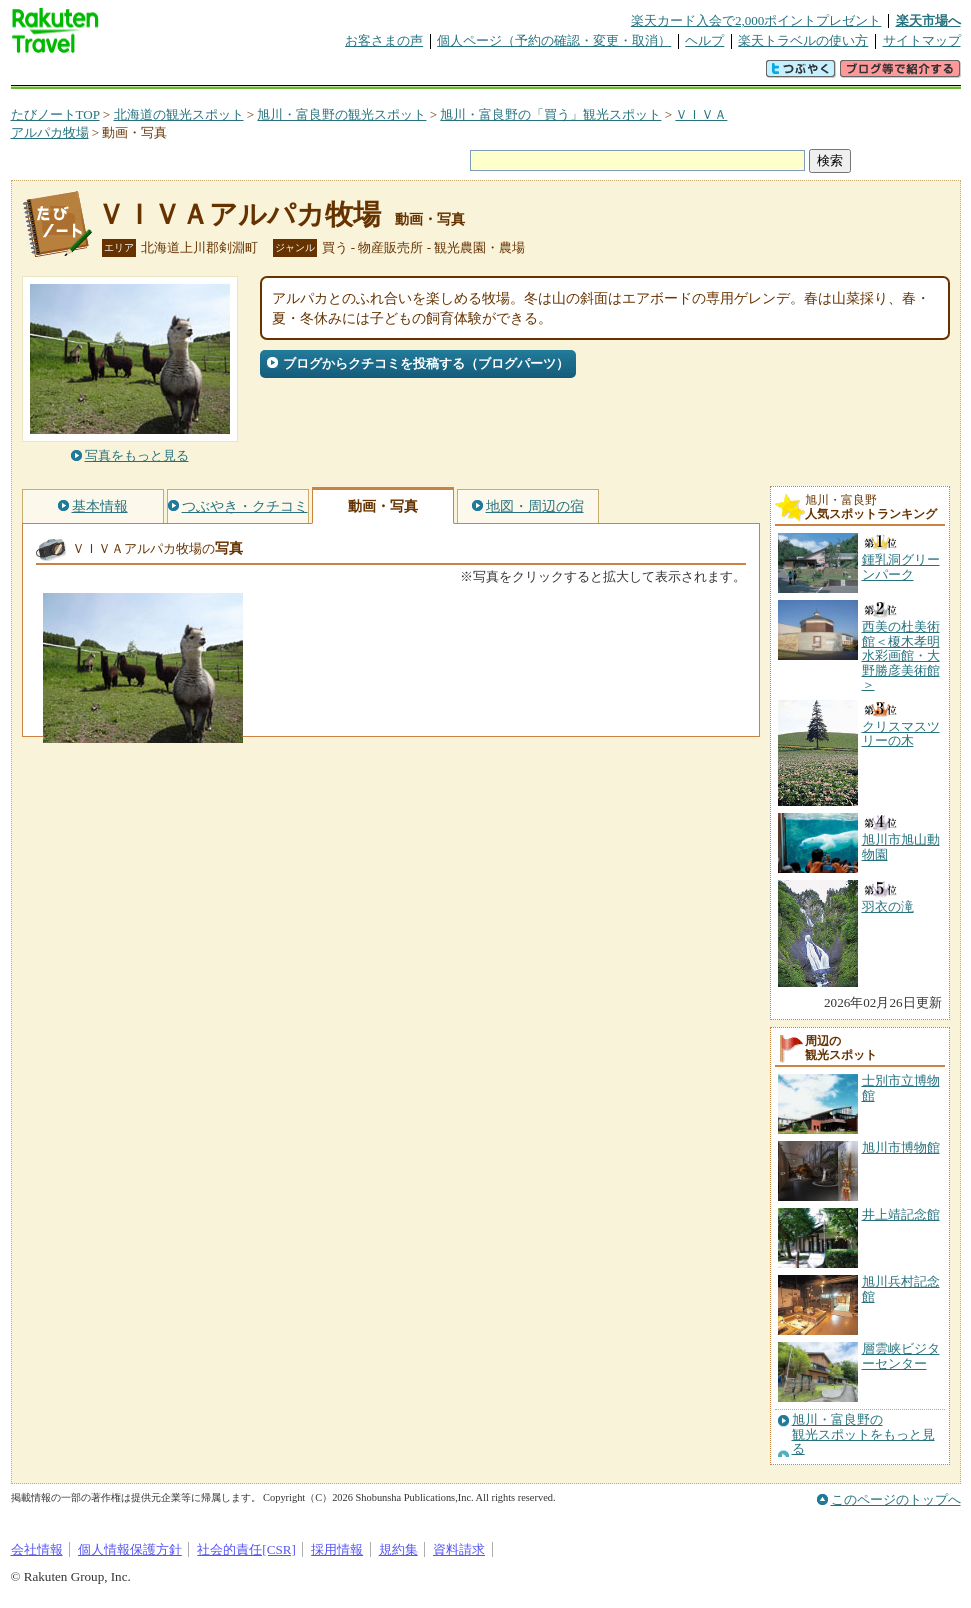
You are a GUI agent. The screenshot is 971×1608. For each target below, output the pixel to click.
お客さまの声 (384, 40)
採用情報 (337, 1549)
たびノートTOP (55, 114)
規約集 (398, 1549)
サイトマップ (922, 40)
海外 (163, 74)
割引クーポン (327, 74)
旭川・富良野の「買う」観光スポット (550, 114)
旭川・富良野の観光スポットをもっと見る (863, 1434)
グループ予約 (409, 74)
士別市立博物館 (901, 1087)
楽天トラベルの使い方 (803, 40)
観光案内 (491, 74)
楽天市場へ (928, 20)
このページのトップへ (896, 1499)
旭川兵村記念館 (901, 1288)
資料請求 (459, 1549)
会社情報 (37, 1549)
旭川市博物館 (901, 1147)
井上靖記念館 (901, 1214)
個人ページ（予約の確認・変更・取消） (554, 40)
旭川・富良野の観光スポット (341, 114)
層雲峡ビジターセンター (901, 1355)
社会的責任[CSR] (246, 1549)
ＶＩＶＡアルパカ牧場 (239, 214)
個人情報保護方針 (130, 1549)
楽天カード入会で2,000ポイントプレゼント (756, 20)
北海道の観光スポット (179, 114)
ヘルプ (704, 40)
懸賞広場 (245, 74)
